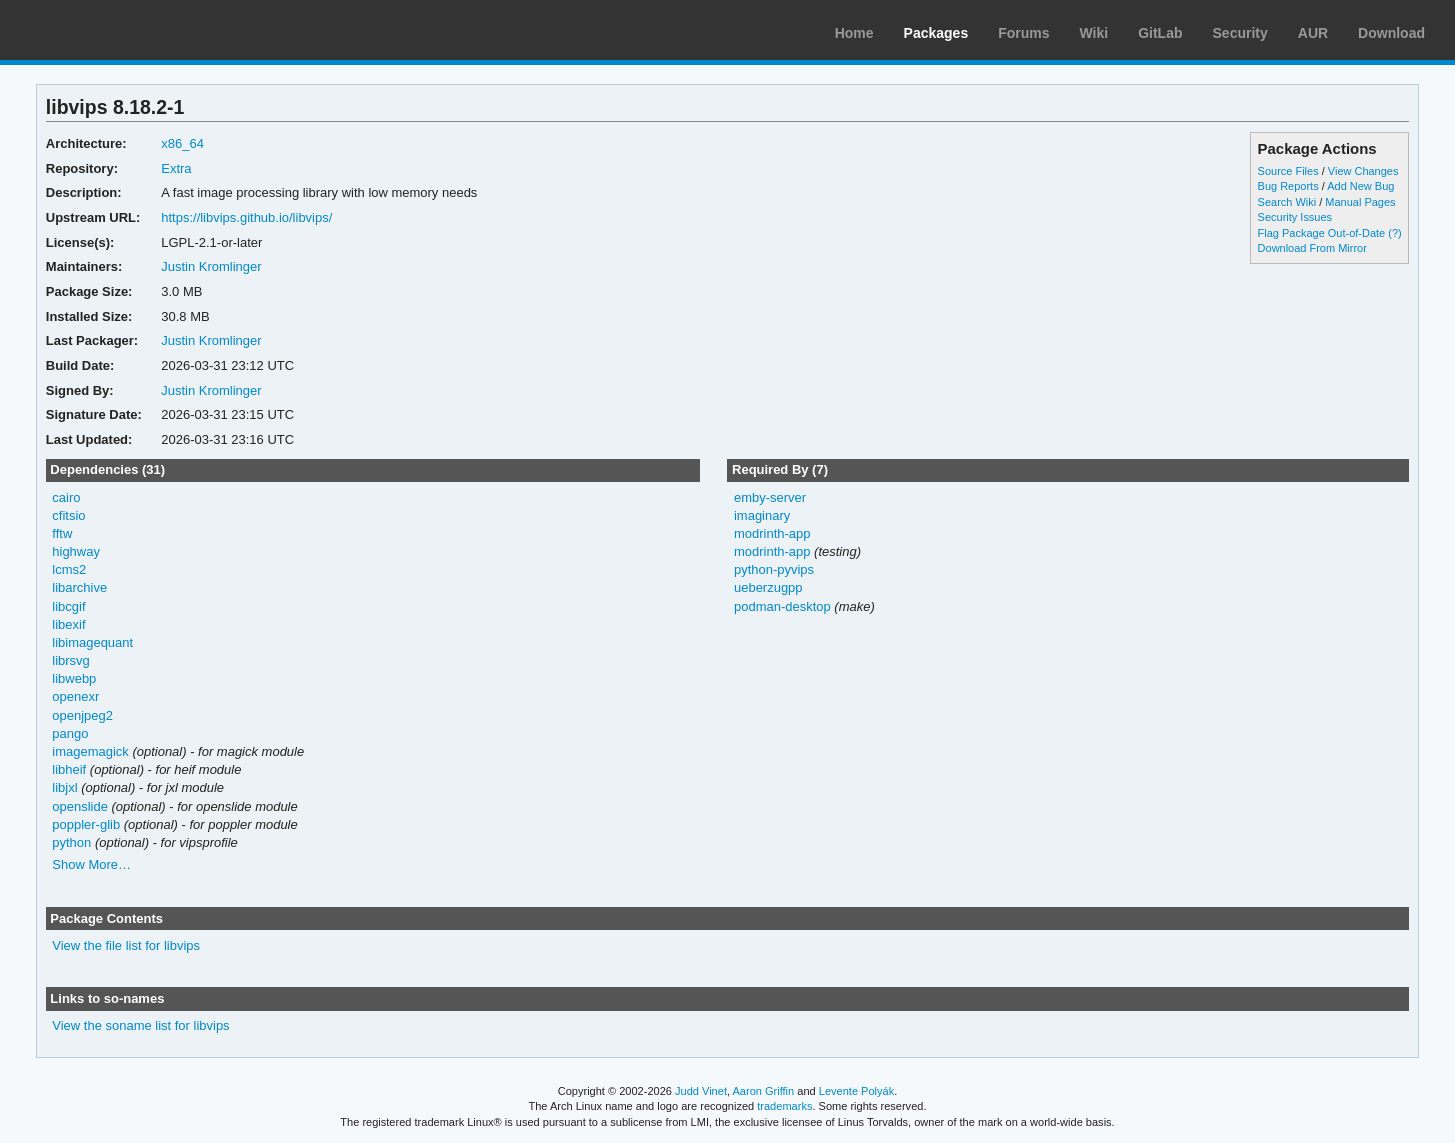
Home (854, 33)
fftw (62, 533)
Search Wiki (1287, 202)
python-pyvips (774, 569)
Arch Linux (110, 30)
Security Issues (1295, 217)
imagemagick (90, 751)
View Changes (1363, 171)
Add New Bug (1360, 186)
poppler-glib (86, 824)
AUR (1313, 33)
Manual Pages (1360, 202)
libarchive (79, 587)
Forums (1023, 33)
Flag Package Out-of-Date (1322, 233)
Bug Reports (1288, 186)
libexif (68, 624)
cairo (66, 497)
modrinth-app (772, 533)
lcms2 (69, 569)
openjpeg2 (82, 715)
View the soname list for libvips (140, 1025)
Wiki (1094, 33)
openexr (75, 696)
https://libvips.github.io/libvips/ (246, 217)
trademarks (784, 1106)
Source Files (1288, 171)
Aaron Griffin (763, 1091)
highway (76, 551)
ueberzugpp (768, 587)
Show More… (91, 864)
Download (1391, 33)
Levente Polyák (856, 1091)
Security (1240, 33)
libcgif (68, 606)
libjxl (64, 787)
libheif (69, 769)
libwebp (74, 678)
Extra (176, 168)
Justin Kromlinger (211, 266)
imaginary (762, 515)
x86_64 (182, 143)
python (71, 842)
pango (70, 733)
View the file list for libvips (126, 945)
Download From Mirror (1312, 248)
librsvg (71, 660)
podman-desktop (782, 606)
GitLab (1160, 33)
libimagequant (92, 642)
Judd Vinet (701, 1091)
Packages (936, 33)
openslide (80, 806)
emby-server (770, 497)
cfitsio (68, 515)
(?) (1394, 233)
